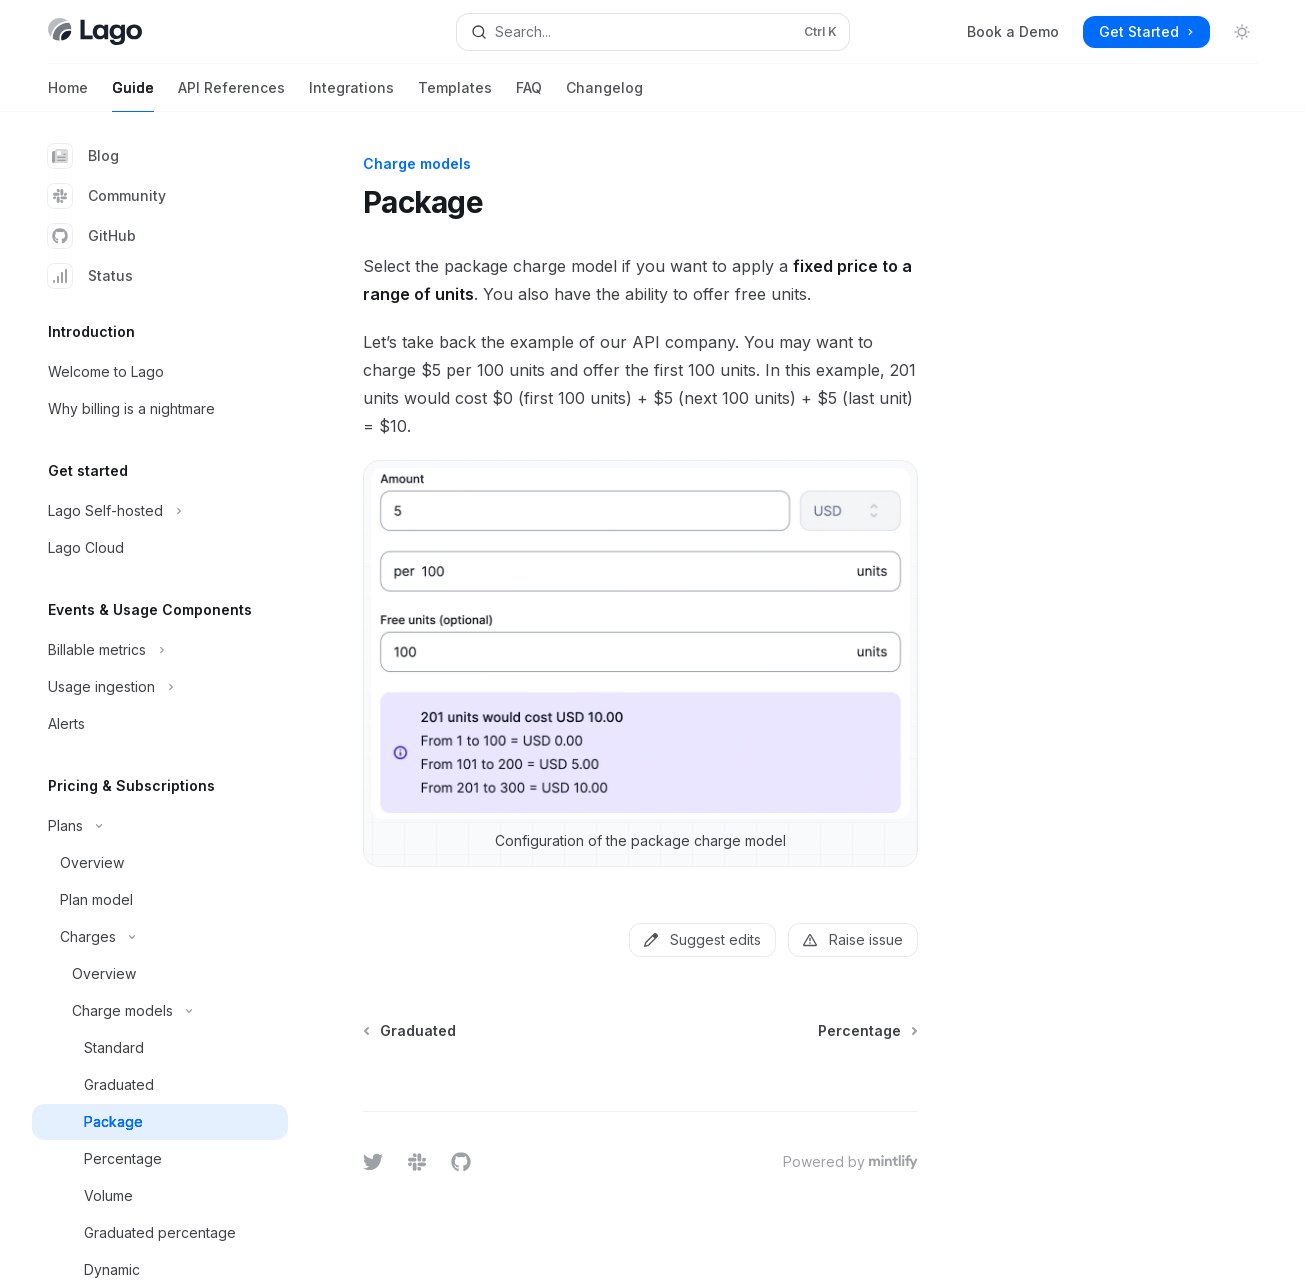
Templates (455, 95)
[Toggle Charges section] (160, 937)
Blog (83, 156)
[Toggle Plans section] (160, 826)
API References (231, 95)
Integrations (351, 95)
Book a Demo (1013, 31)
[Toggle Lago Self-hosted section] (160, 511)
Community (107, 196)
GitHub (92, 236)
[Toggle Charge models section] (160, 1011)
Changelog (604, 95)
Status (90, 276)
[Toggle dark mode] (1242, 32)
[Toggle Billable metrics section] (160, 650)
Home (68, 95)
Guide (133, 95)
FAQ (529, 95)
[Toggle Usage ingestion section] (160, 687)
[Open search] (653, 32)
